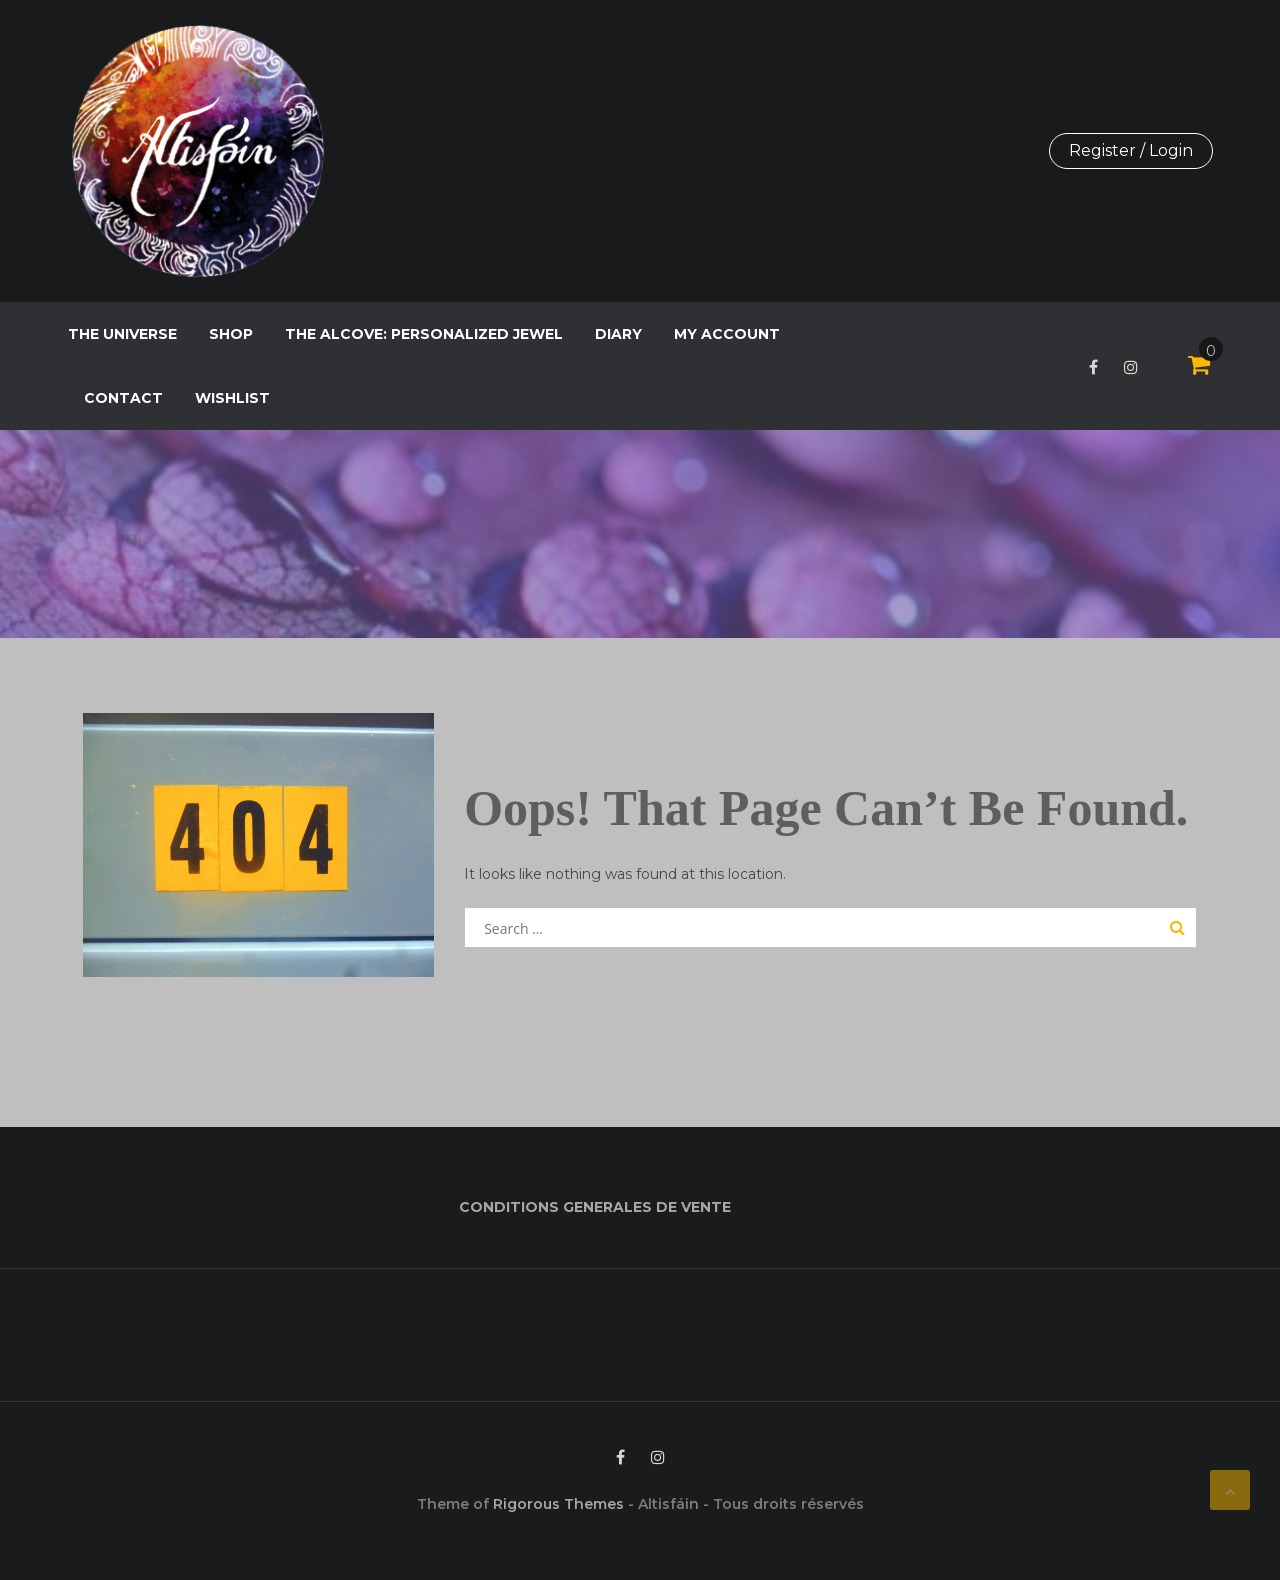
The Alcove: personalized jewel (424, 334)
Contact (123, 398)
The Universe (122, 334)
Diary (618, 334)
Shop (231, 334)
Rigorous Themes (558, 1504)
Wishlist (232, 398)
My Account (727, 334)
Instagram (1131, 367)
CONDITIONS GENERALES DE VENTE (595, 1207)
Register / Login (1131, 150)
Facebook (1093, 367)
